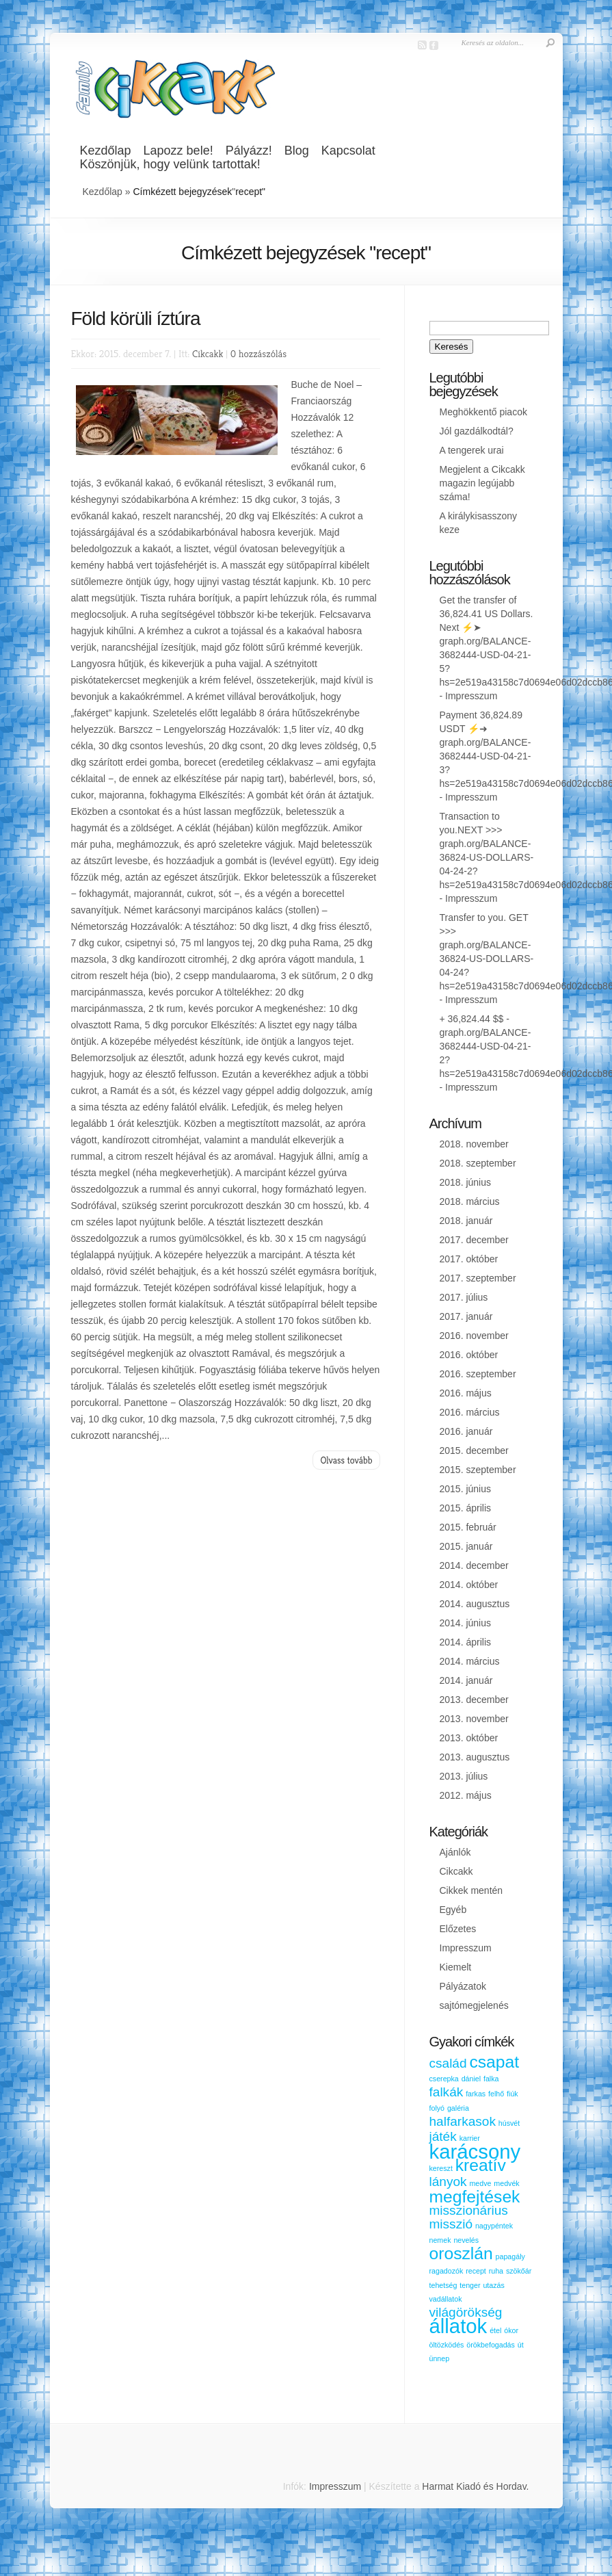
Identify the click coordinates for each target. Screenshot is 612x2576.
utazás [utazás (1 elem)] (493, 2285)
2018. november (474, 1144)
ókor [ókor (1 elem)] (511, 2330)
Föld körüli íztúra (135, 318)
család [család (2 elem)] (448, 2063)
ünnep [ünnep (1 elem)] (439, 2358)
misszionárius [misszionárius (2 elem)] (468, 2210)
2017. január (466, 1316)
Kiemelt (456, 1967)
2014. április (466, 1642)
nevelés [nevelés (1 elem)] (466, 2240)
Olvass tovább (346, 1460)
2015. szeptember (478, 1469)
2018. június (466, 1182)
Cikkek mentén (471, 1890)
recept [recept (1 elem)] (476, 2271)
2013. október (469, 1737)
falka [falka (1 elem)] (491, 2078)
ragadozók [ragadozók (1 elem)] (446, 2271)
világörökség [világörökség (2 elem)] (466, 2312)
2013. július (464, 1776)
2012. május (466, 1795)
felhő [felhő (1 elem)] (496, 2094)
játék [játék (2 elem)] (443, 2136)
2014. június (466, 1622)
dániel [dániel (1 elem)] (471, 2078)
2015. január (466, 1546)
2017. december (474, 1239)
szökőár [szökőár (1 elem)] (518, 2271)
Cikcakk (207, 353)
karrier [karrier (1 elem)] (470, 2138)
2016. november (474, 1335)
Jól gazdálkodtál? (477, 431)
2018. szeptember (478, 1163)
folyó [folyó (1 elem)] (437, 2108)
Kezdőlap (105, 150)
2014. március (470, 1661)
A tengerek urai (472, 450)
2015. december (474, 1450)
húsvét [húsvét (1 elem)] (509, 2123)
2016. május (466, 1393)
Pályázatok (463, 1986)
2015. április (466, 1507)
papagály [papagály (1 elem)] (510, 2256)
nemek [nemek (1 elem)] (440, 2240)
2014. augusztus (475, 1603)
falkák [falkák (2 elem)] (446, 2092)
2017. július (464, 1297)
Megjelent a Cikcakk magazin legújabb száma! (482, 483)
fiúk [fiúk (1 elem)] (512, 2094)
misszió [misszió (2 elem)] (451, 2224)
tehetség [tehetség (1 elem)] (443, 2285)
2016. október (469, 1354)
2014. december (474, 1565)
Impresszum (471, 695)
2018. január (466, 1220)
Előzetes (458, 1928)
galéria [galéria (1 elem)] (458, 2108)
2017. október (469, 1258)
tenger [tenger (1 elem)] (470, 2285)
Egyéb (453, 1909)
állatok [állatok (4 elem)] (458, 2326)
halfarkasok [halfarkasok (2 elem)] (462, 2121)
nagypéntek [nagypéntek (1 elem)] (494, 2226)
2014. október (469, 1584)
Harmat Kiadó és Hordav (474, 2486)
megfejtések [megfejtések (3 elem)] (474, 2196)
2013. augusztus (475, 1757)
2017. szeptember (478, 1278)
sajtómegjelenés (474, 2005)
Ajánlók (455, 1852)
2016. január (466, 1431)
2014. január (466, 1680)
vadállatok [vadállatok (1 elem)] (445, 2299)
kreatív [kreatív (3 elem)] (480, 2165)
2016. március (470, 1412)
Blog (296, 150)
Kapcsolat (348, 150)
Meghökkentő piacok (483, 411)
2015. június (466, 1488)
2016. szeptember (478, 1373)
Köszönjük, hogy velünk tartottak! (170, 164)
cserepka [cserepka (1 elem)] (444, 2078)
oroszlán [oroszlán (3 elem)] (461, 2253)
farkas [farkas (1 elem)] (475, 2094)
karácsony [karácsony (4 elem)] (475, 2151)
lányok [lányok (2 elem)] (448, 2181)
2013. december (474, 1699)
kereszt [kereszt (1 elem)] (441, 2168)
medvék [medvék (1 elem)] (506, 2183)
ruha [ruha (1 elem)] (496, 2271)
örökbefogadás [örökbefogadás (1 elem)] (490, 2345)
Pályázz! (249, 150)
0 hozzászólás (258, 353)
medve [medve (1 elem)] (480, 2183)
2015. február (468, 1527)
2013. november (474, 1718)
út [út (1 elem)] (521, 2345)
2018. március (470, 1201)
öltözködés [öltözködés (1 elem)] (446, 2345)
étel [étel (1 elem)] (495, 2330)
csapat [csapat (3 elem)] (494, 2062)
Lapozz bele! (178, 150)
